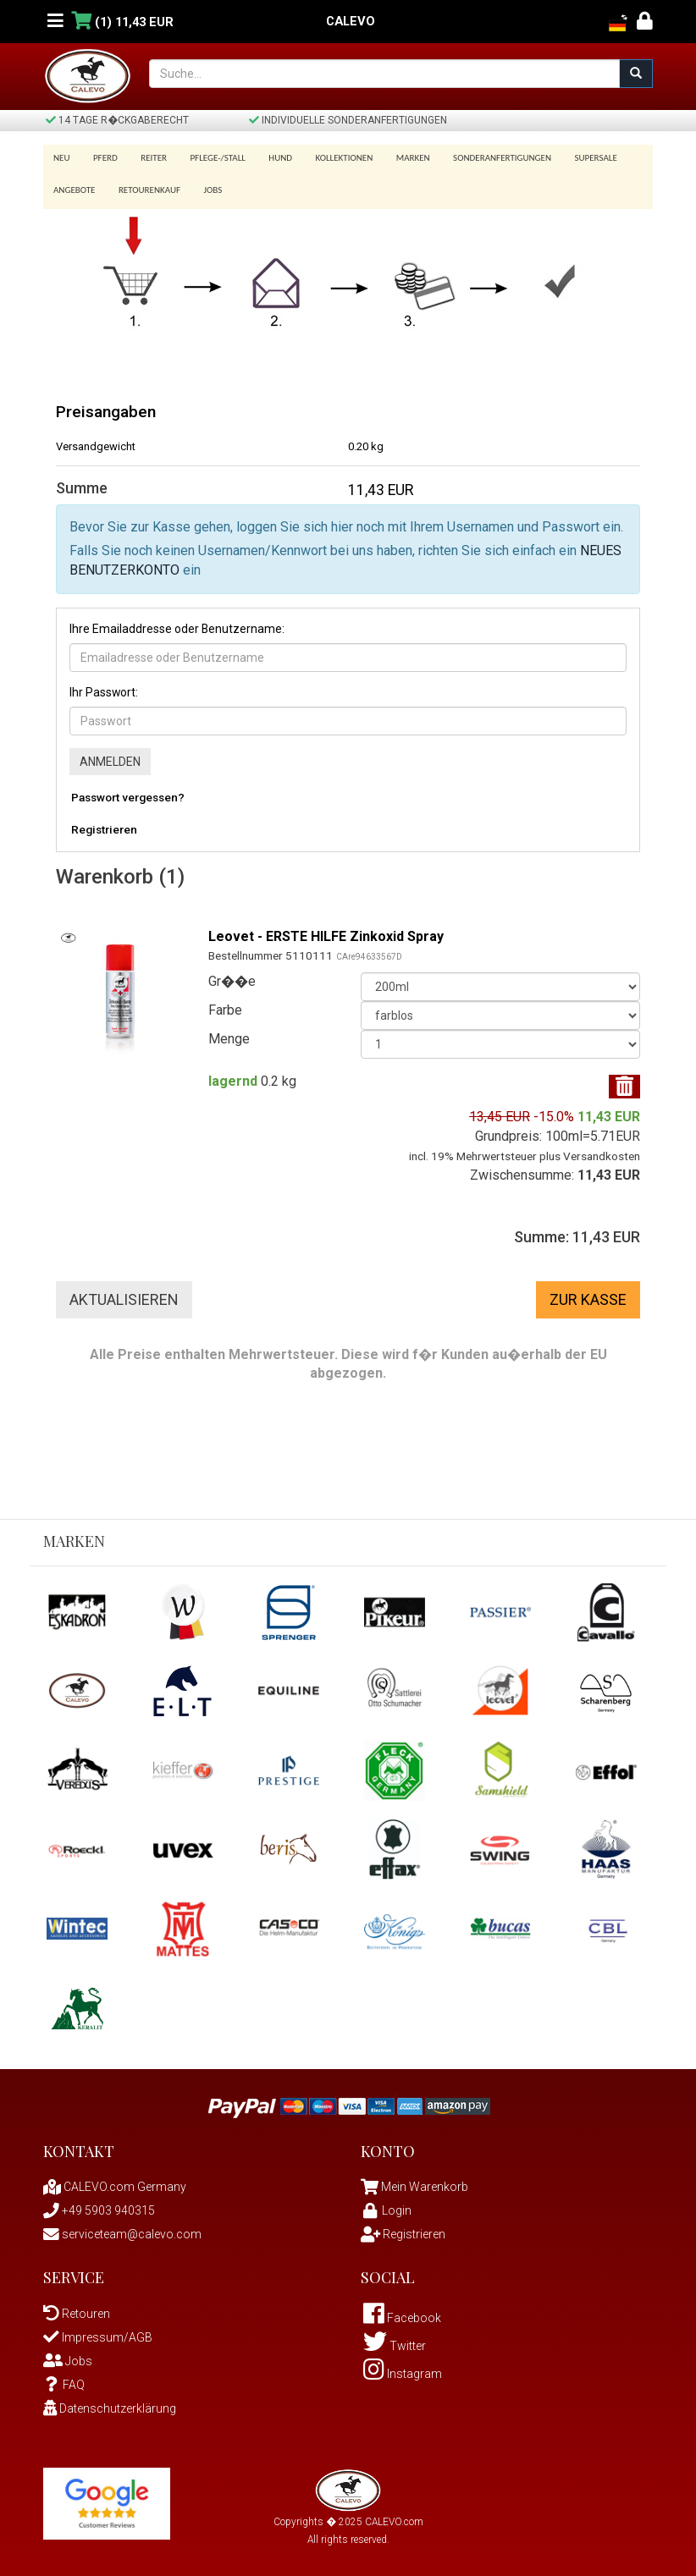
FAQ (64, 2379)
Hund (269, 157)
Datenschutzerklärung (109, 2403)
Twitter (394, 2341)
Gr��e (232, 976)
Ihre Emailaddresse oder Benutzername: (176, 623)
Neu (61, 157)
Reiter (148, 157)
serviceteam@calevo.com (122, 2229)
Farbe (225, 1005)
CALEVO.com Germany (114, 2181)
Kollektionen (329, 157)
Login (386, 2205)
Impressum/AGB (97, 2332)
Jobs (207, 184)
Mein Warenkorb (424, 2181)
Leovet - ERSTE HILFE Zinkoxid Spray (326, 930)
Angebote (74, 184)
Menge (229, 1034)
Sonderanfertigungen (482, 157)
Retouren (76, 2308)
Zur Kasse (588, 1293)
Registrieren (104, 823)
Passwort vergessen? (128, 791)
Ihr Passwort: (103, 686)
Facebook (402, 2313)
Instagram (402, 2368)
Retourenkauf (146, 184)
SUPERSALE (572, 157)
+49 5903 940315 (99, 2205)
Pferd (103, 157)
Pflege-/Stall (208, 157)
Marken (395, 157)
